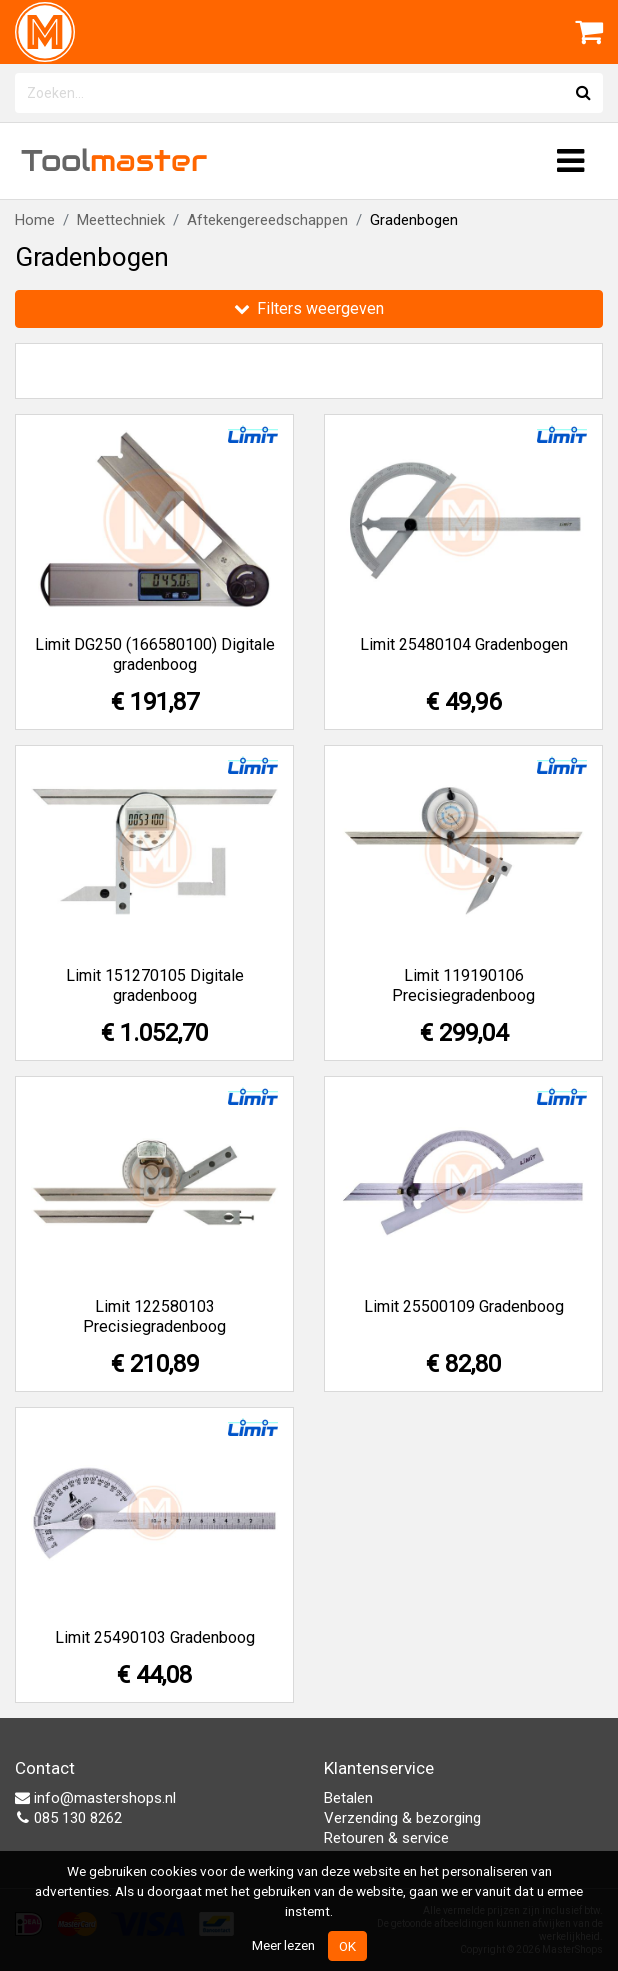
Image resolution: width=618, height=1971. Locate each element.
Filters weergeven (309, 308)
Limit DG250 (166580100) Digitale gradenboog (155, 654)
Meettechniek (121, 220)
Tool (114, 160)
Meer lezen (283, 1945)
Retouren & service (386, 1838)
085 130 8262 (68, 1818)
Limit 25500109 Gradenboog (464, 1306)
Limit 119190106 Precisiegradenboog (463, 985)
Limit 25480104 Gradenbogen (464, 644)
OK (347, 1946)
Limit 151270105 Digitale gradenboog (155, 985)
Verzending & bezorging (402, 1818)
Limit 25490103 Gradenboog (155, 1637)
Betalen (348, 1798)
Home (35, 220)
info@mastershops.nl (95, 1798)
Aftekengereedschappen (267, 220)
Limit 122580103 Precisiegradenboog (154, 1316)
